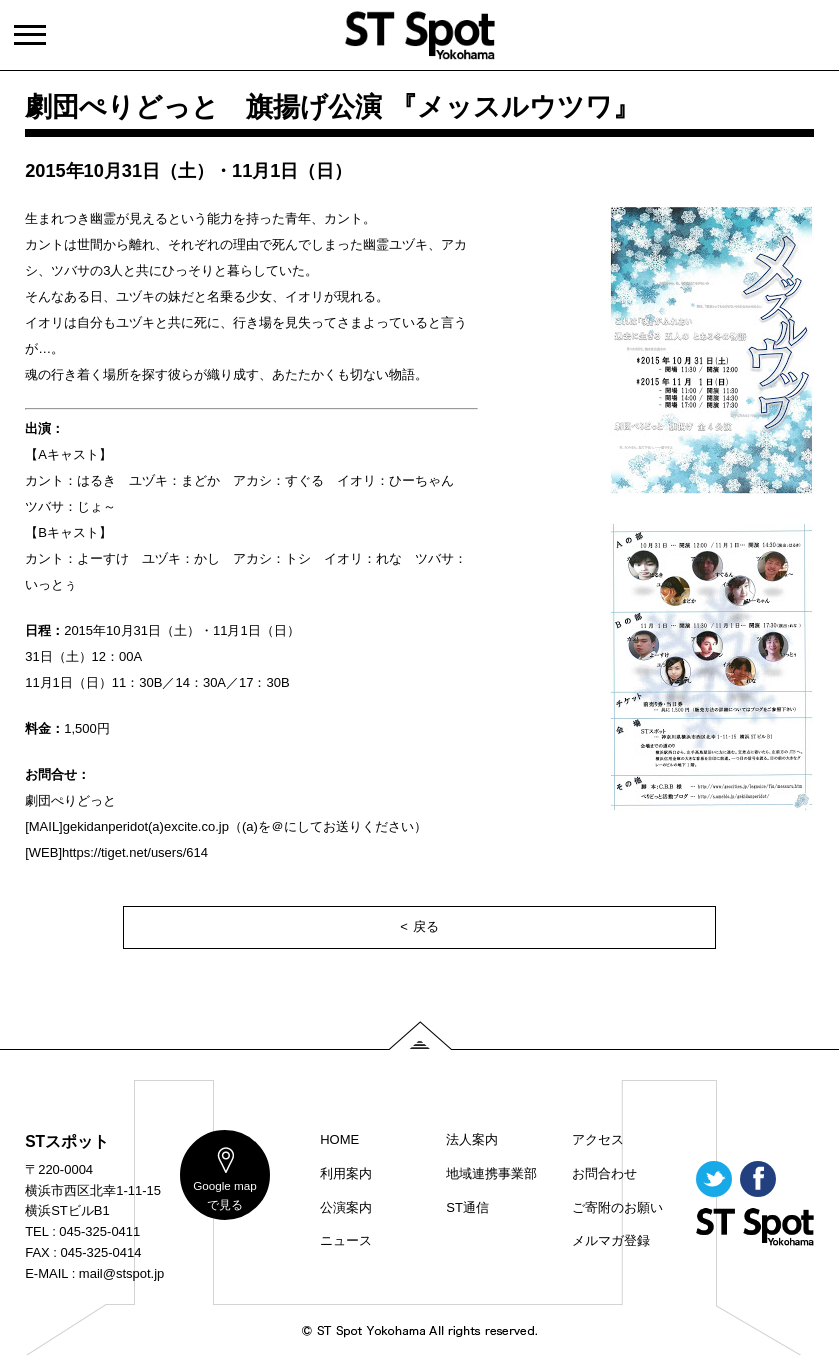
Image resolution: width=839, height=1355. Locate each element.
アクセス (598, 1139)
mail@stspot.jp (121, 1273)
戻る (426, 926)
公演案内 (346, 1207)
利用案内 (346, 1173)
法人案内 (472, 1139)
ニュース (346, 1240)
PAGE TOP (420, 1035)
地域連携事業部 (491, 1173)
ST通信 (467, 1207)
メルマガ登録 (611, 1240)
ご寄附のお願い (617, 1207)
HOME (339, 1139)
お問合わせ (604, 1173)
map (225, 1195)
